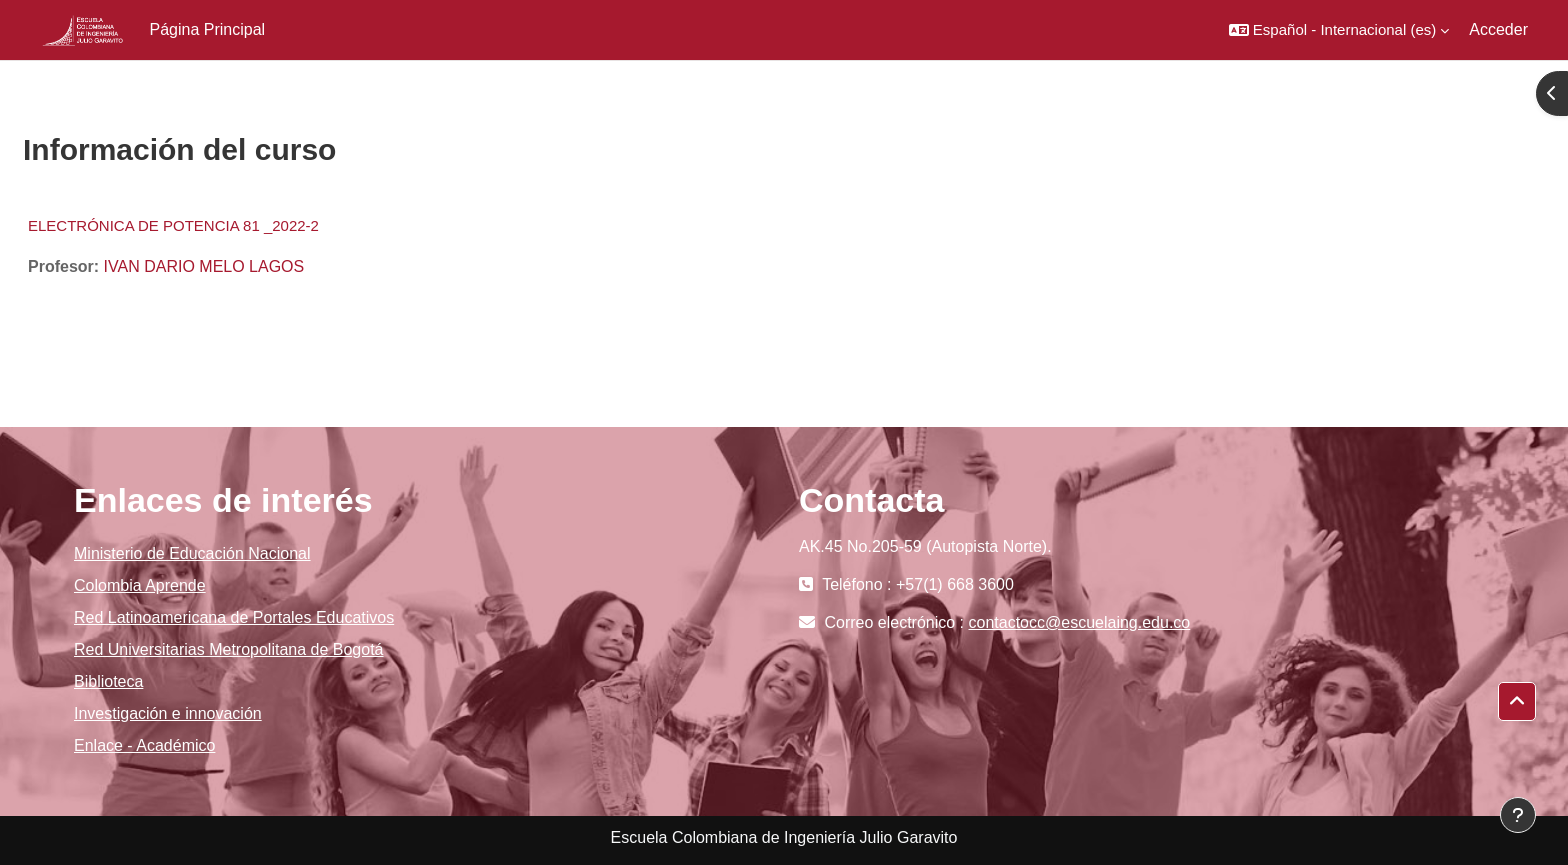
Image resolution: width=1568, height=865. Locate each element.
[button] (1339, 30)
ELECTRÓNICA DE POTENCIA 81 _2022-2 (173, 225)
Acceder (1498, 29)
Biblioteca (108, 681)
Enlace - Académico (144, 745)
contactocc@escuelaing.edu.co (1080, 622)
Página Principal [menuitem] (208, 29)
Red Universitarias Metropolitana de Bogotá (229, 649)
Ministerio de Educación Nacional (192, 553)
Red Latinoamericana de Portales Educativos (234, 617)
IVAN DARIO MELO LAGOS (204, 266)
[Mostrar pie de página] (1518, 815)
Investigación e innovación (168, 713)
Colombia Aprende (140, 585)
